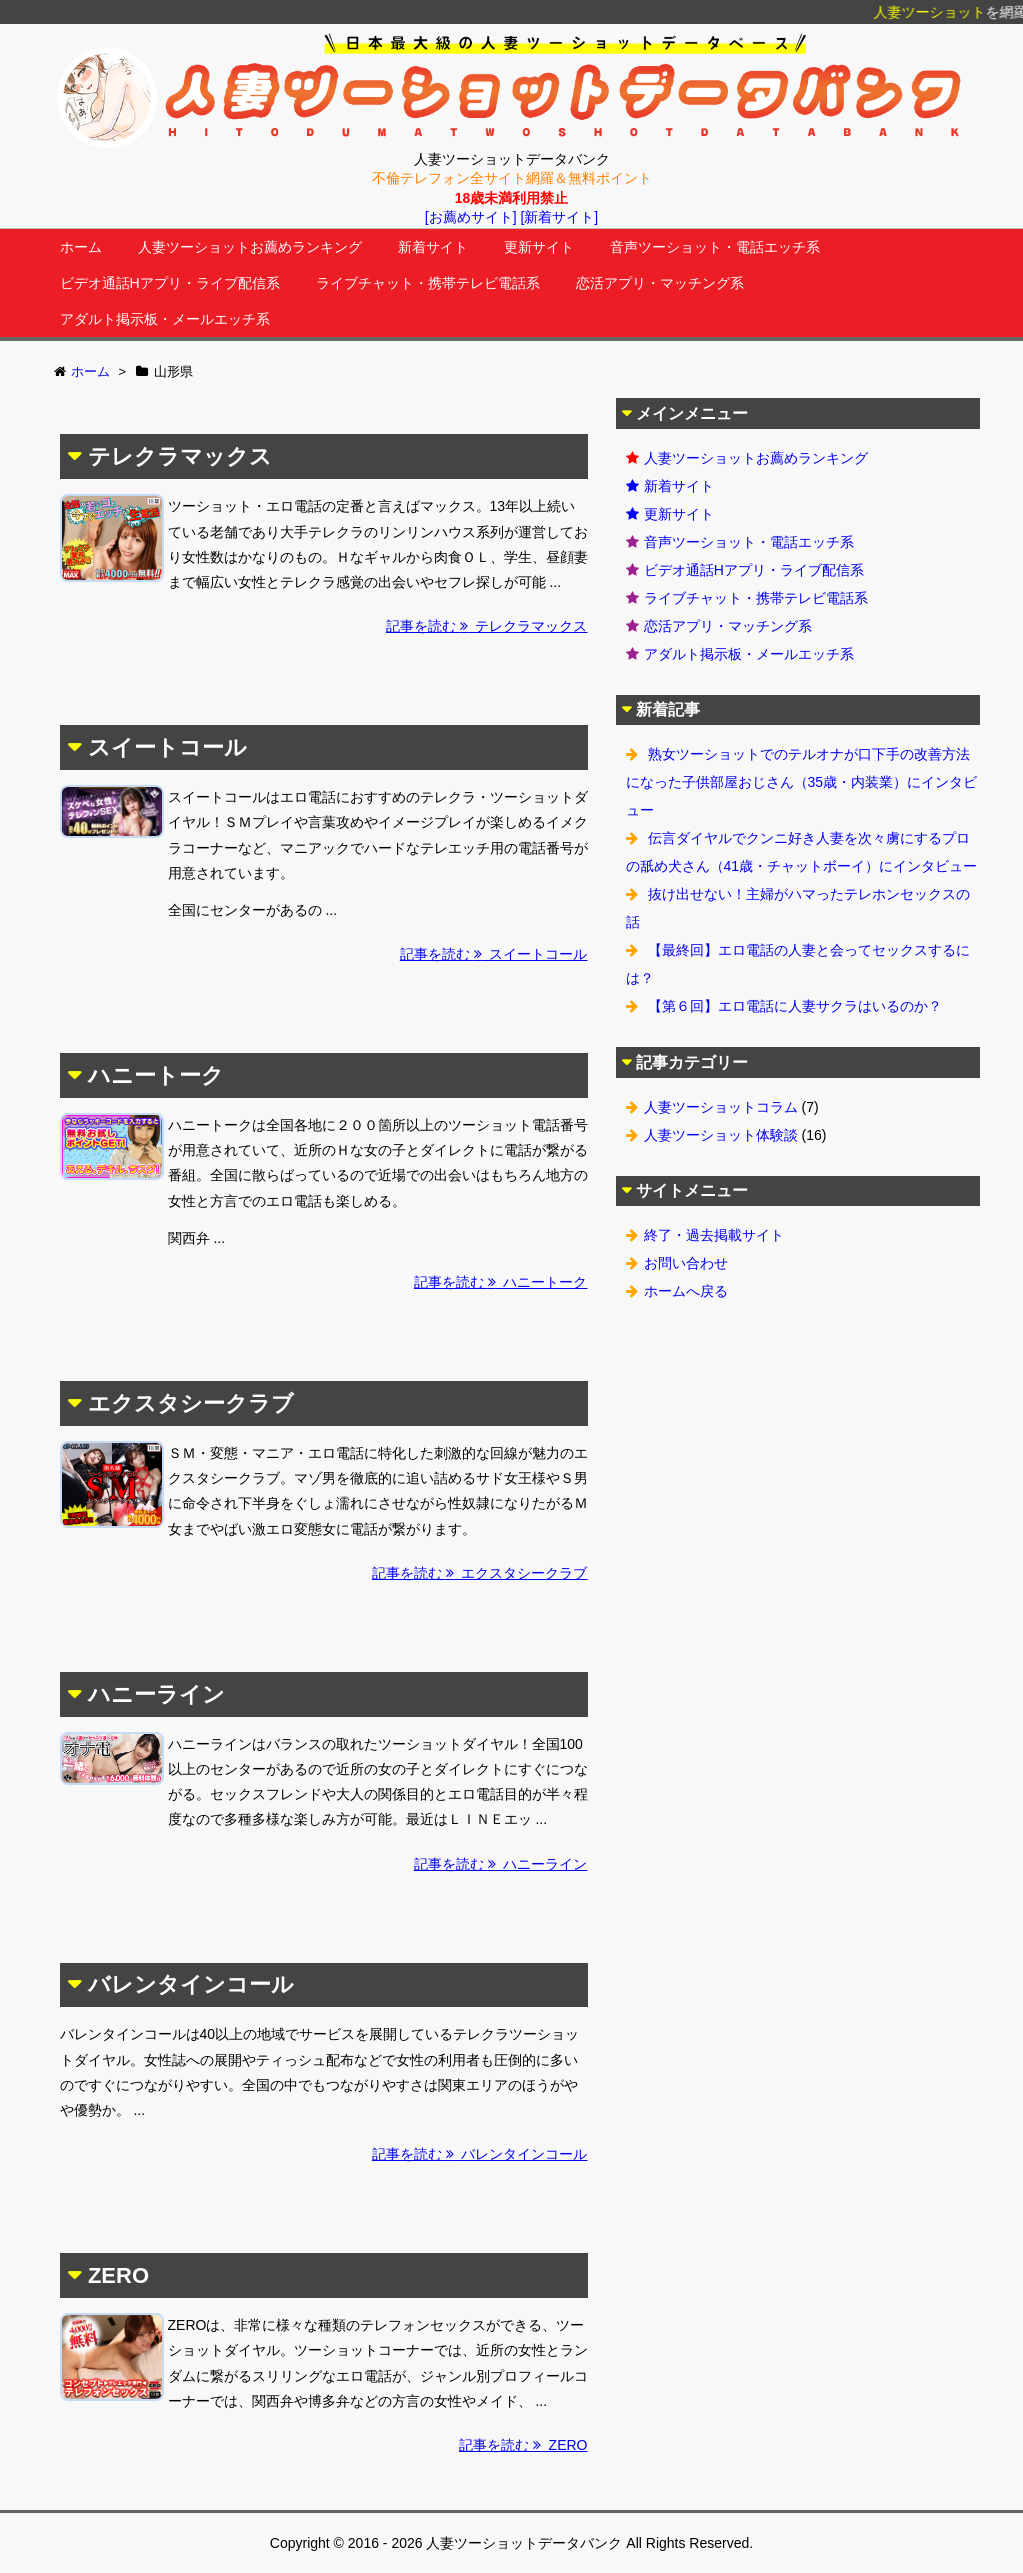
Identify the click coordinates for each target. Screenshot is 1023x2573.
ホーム (81, 247)
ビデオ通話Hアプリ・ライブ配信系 (170, 283)
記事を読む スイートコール (494, 954)
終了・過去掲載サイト (714, 1235)
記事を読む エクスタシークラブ (480, 1573)
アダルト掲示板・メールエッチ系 (165, 319)
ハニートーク (156, 1075)
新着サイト (433, 247)
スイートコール (167, 747)
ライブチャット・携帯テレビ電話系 (428, 283)
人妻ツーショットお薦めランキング (250, 247)
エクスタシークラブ (191, 1403)
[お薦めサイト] (471, 217)
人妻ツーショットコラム (721, 1107)
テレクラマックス (180, 456)
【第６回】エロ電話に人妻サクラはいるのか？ (795, 1006)
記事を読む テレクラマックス (487, 626)
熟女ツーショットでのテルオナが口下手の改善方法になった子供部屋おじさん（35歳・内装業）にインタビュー (802, 782)
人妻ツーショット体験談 (721, 1135)
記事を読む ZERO (523, 2445)
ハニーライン (156, 1694)
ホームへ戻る (686, 1291)
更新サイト (539, 247)
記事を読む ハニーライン (501, 1864)
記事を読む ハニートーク (501, 1282)
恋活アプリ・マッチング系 (660, 283)
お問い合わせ (686, 1263)
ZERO (118, 2275)
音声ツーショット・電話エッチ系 (715, 247)
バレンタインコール (191, 1984)
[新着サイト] (559, 217)
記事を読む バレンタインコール (480, 2154)
